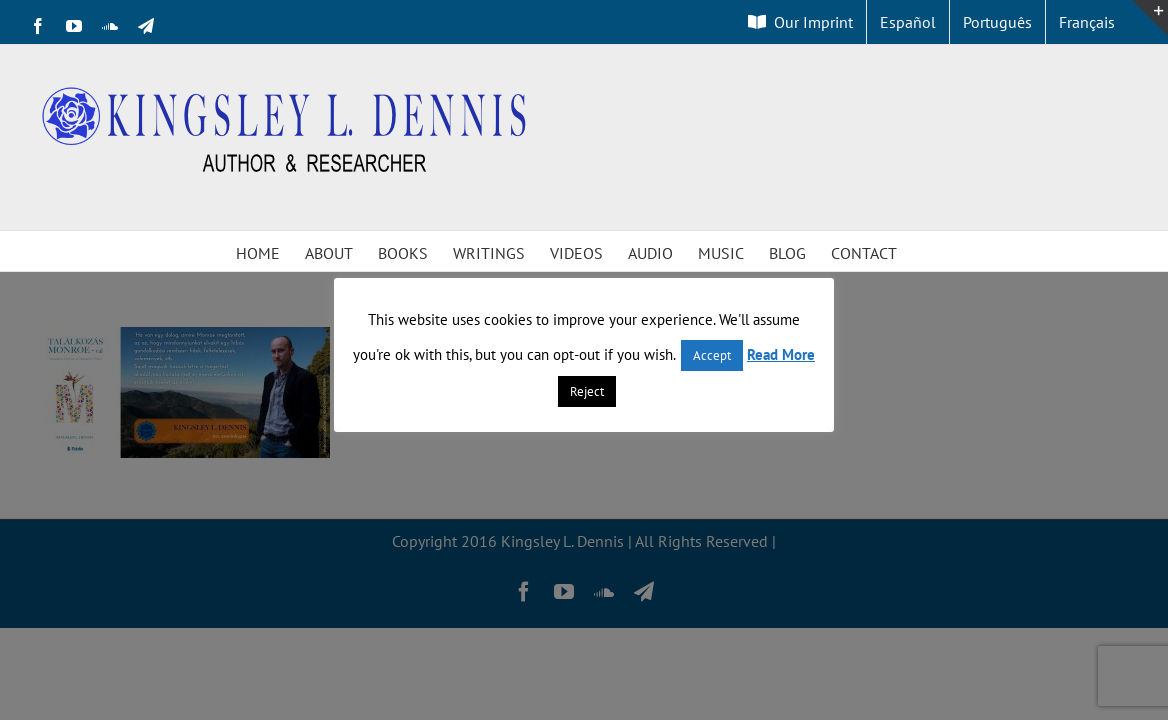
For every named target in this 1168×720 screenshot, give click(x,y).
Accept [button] (712, 355)
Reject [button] (587, 391)
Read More (781, 354)
